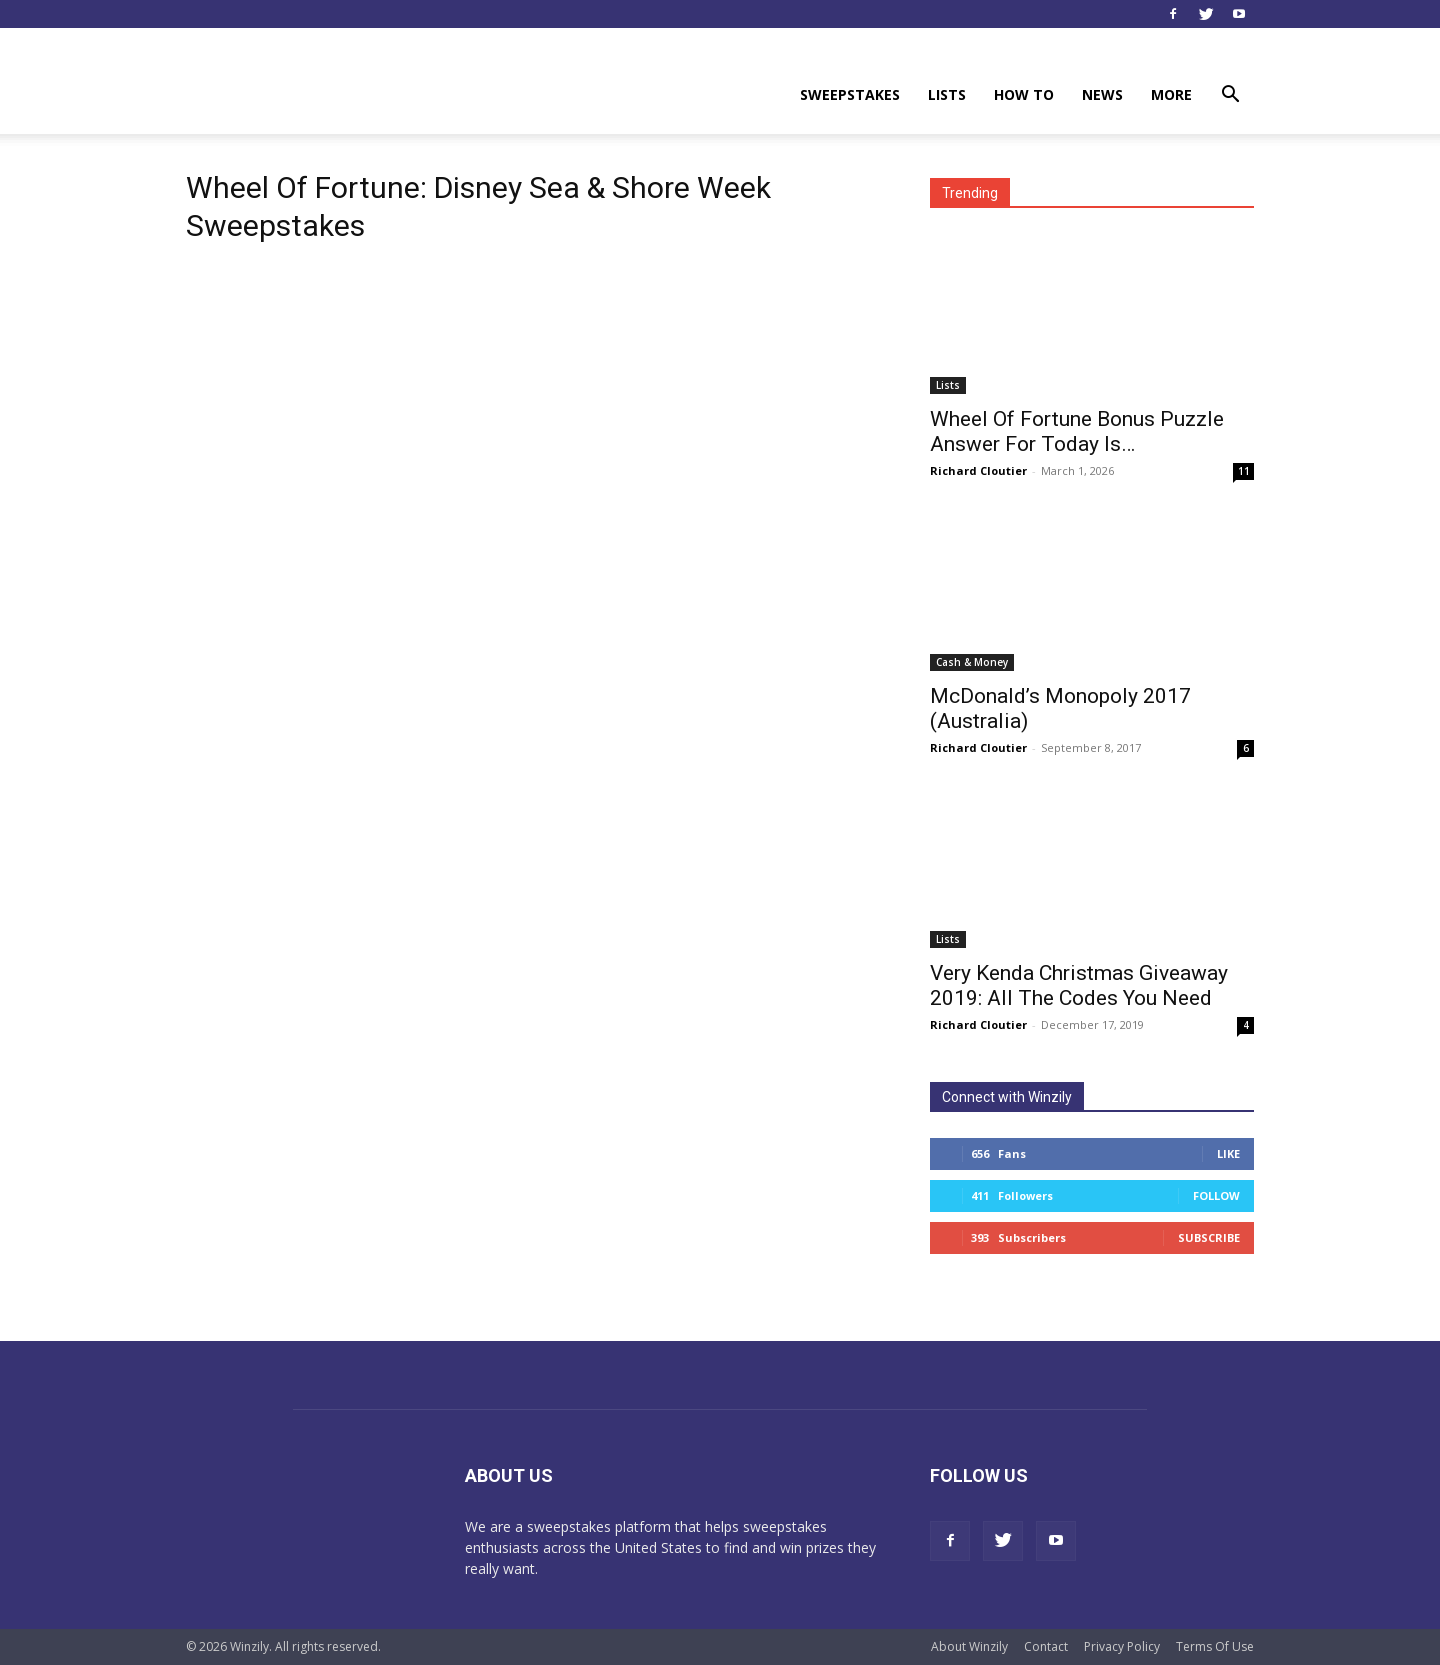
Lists (947, 94)
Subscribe (1209, 1237)
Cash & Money (972, 662)
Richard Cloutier (978, 470)
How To (1024, 94)
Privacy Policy (1122, 1646)
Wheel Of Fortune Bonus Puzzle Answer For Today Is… (1077, 431)
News (1102, 94)
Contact (1046, 1646)
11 (1244, 471)
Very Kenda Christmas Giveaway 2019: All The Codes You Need (1079, 985)
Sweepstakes (850, 94)
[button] (1230, 96)
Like (1228, 1153)
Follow (1216, 1195)
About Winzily (969, 1646)
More (1171, 94)
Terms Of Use (1215, 1646)
